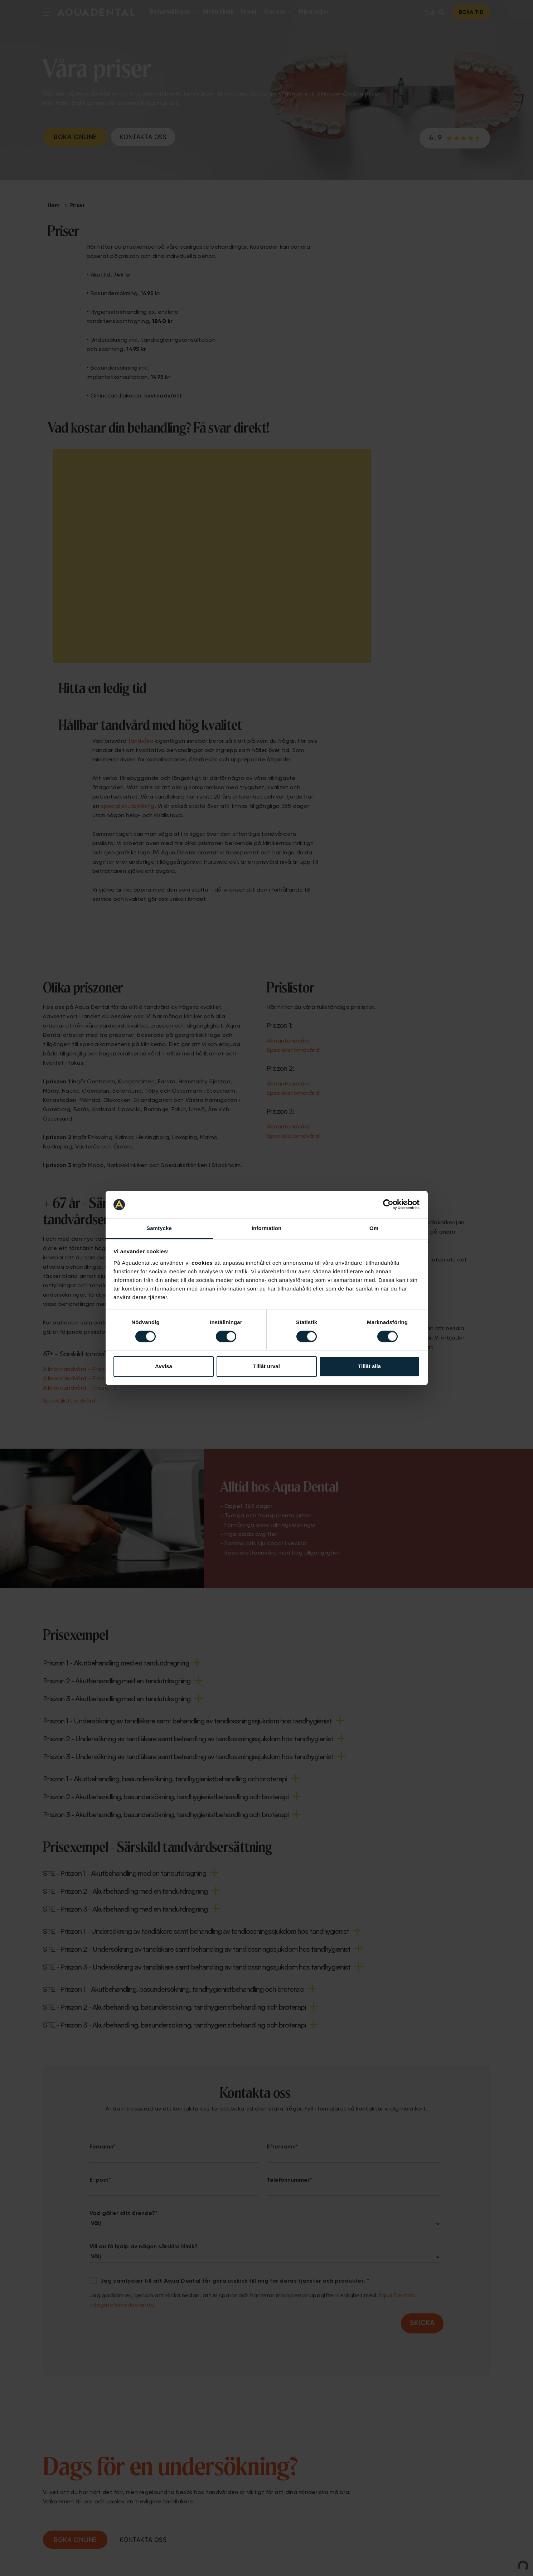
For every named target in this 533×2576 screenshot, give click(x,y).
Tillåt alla (369, 1366)
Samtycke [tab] (159, 1228)
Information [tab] (267, 1228)
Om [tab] (373, 1228)
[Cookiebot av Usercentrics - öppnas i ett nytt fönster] (388, 1204)
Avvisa (163, 1366)
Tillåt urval (266, 1366)
